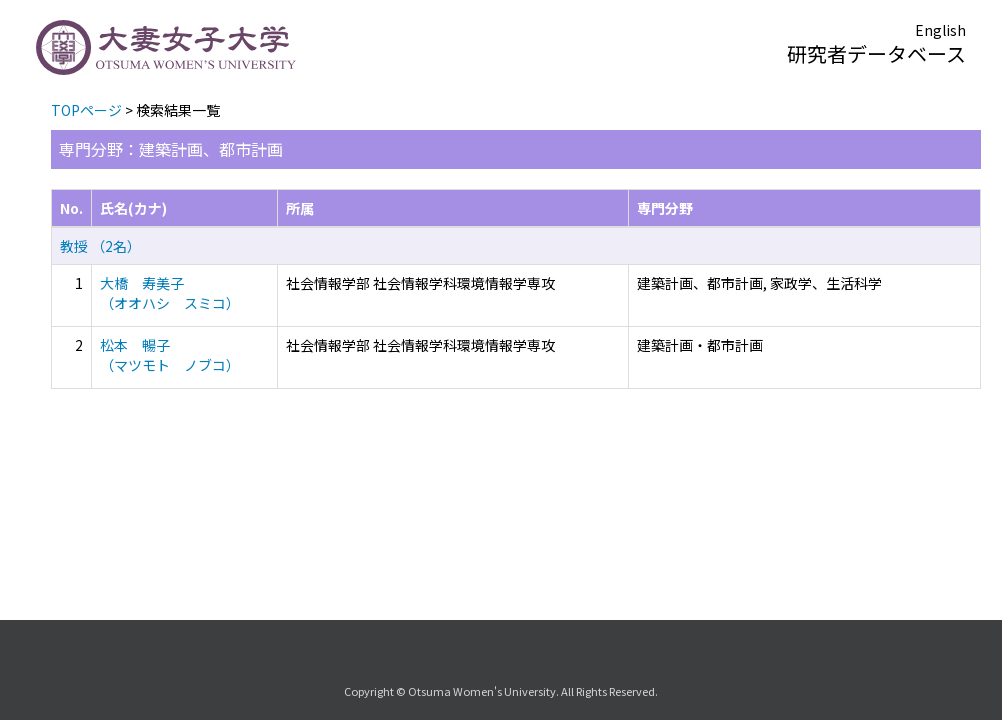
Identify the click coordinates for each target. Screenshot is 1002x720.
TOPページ (86, 110)
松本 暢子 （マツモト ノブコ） (170, 355)
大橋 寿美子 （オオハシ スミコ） (170, 293)
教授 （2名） (100, 246)
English (940, 30)
